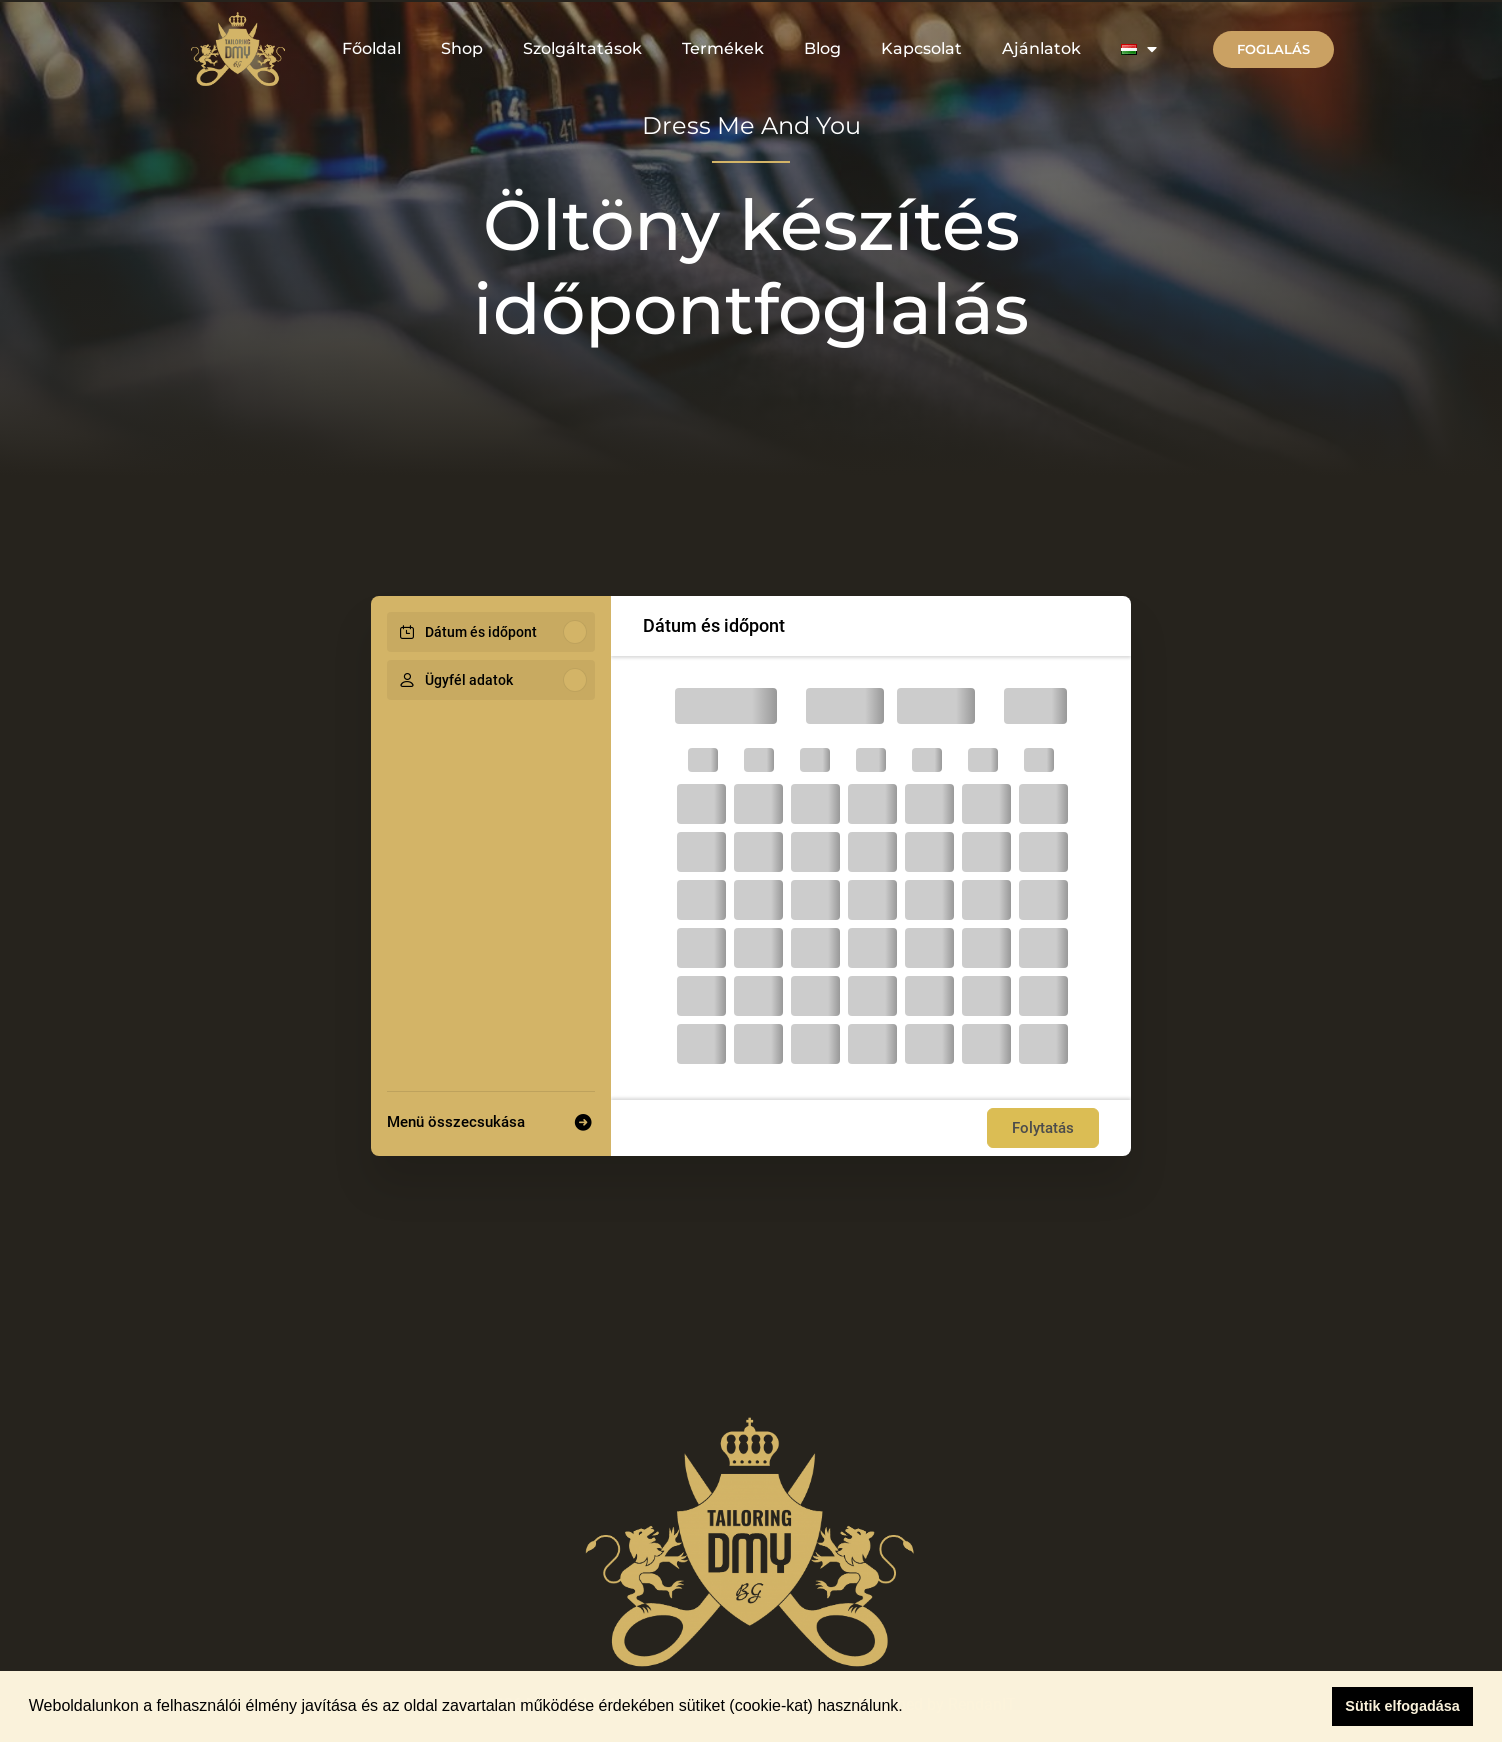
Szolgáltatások (582, 48)
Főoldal (371, 48)
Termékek (723, 48)
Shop (462, 48)
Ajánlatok (1041, 48)
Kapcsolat (921, 48)
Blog (822, 48)
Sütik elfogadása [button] (1402, 1706)
